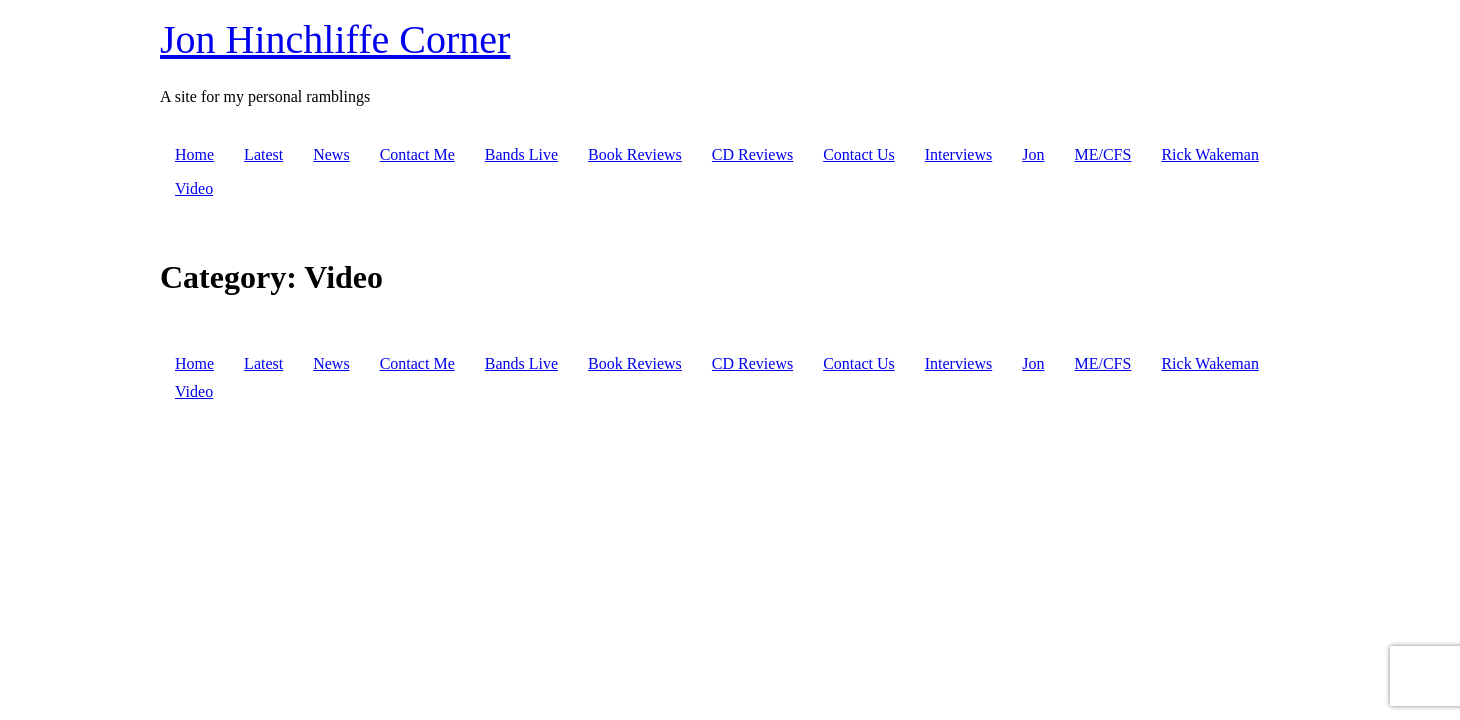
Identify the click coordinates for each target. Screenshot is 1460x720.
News (331, 154)
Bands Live (521, 154)
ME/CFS (1102, 154)
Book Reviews (635, 154)
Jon (1033, 154)
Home (194, 154)
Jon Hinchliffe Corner (335, 39)
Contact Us (859, 154)
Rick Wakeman (1210, 154)
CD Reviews (752, 154)
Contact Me (417, 154)
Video (194, 188)
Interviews (959, 154)
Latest (263, 154)
